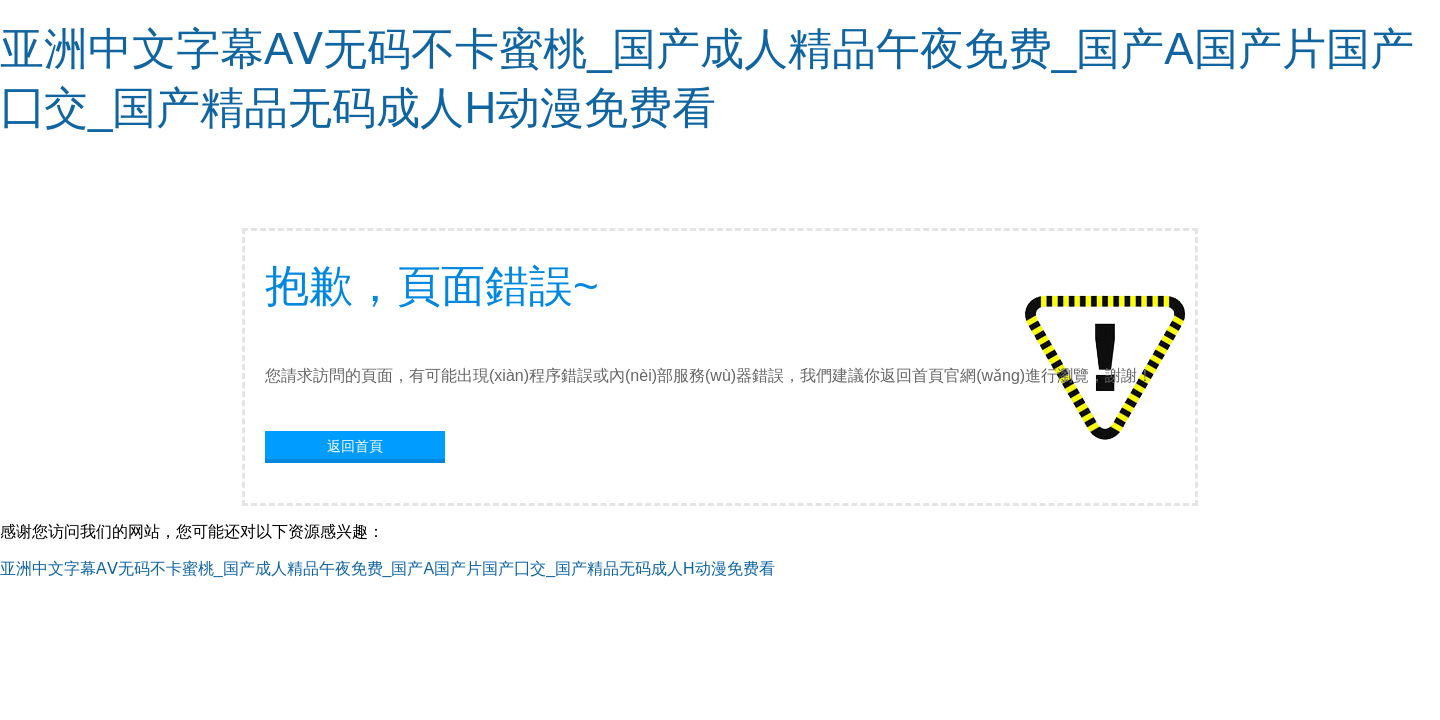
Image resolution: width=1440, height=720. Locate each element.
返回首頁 (355, 446)
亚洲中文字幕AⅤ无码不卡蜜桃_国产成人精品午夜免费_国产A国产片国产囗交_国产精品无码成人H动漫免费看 (387, 568)
